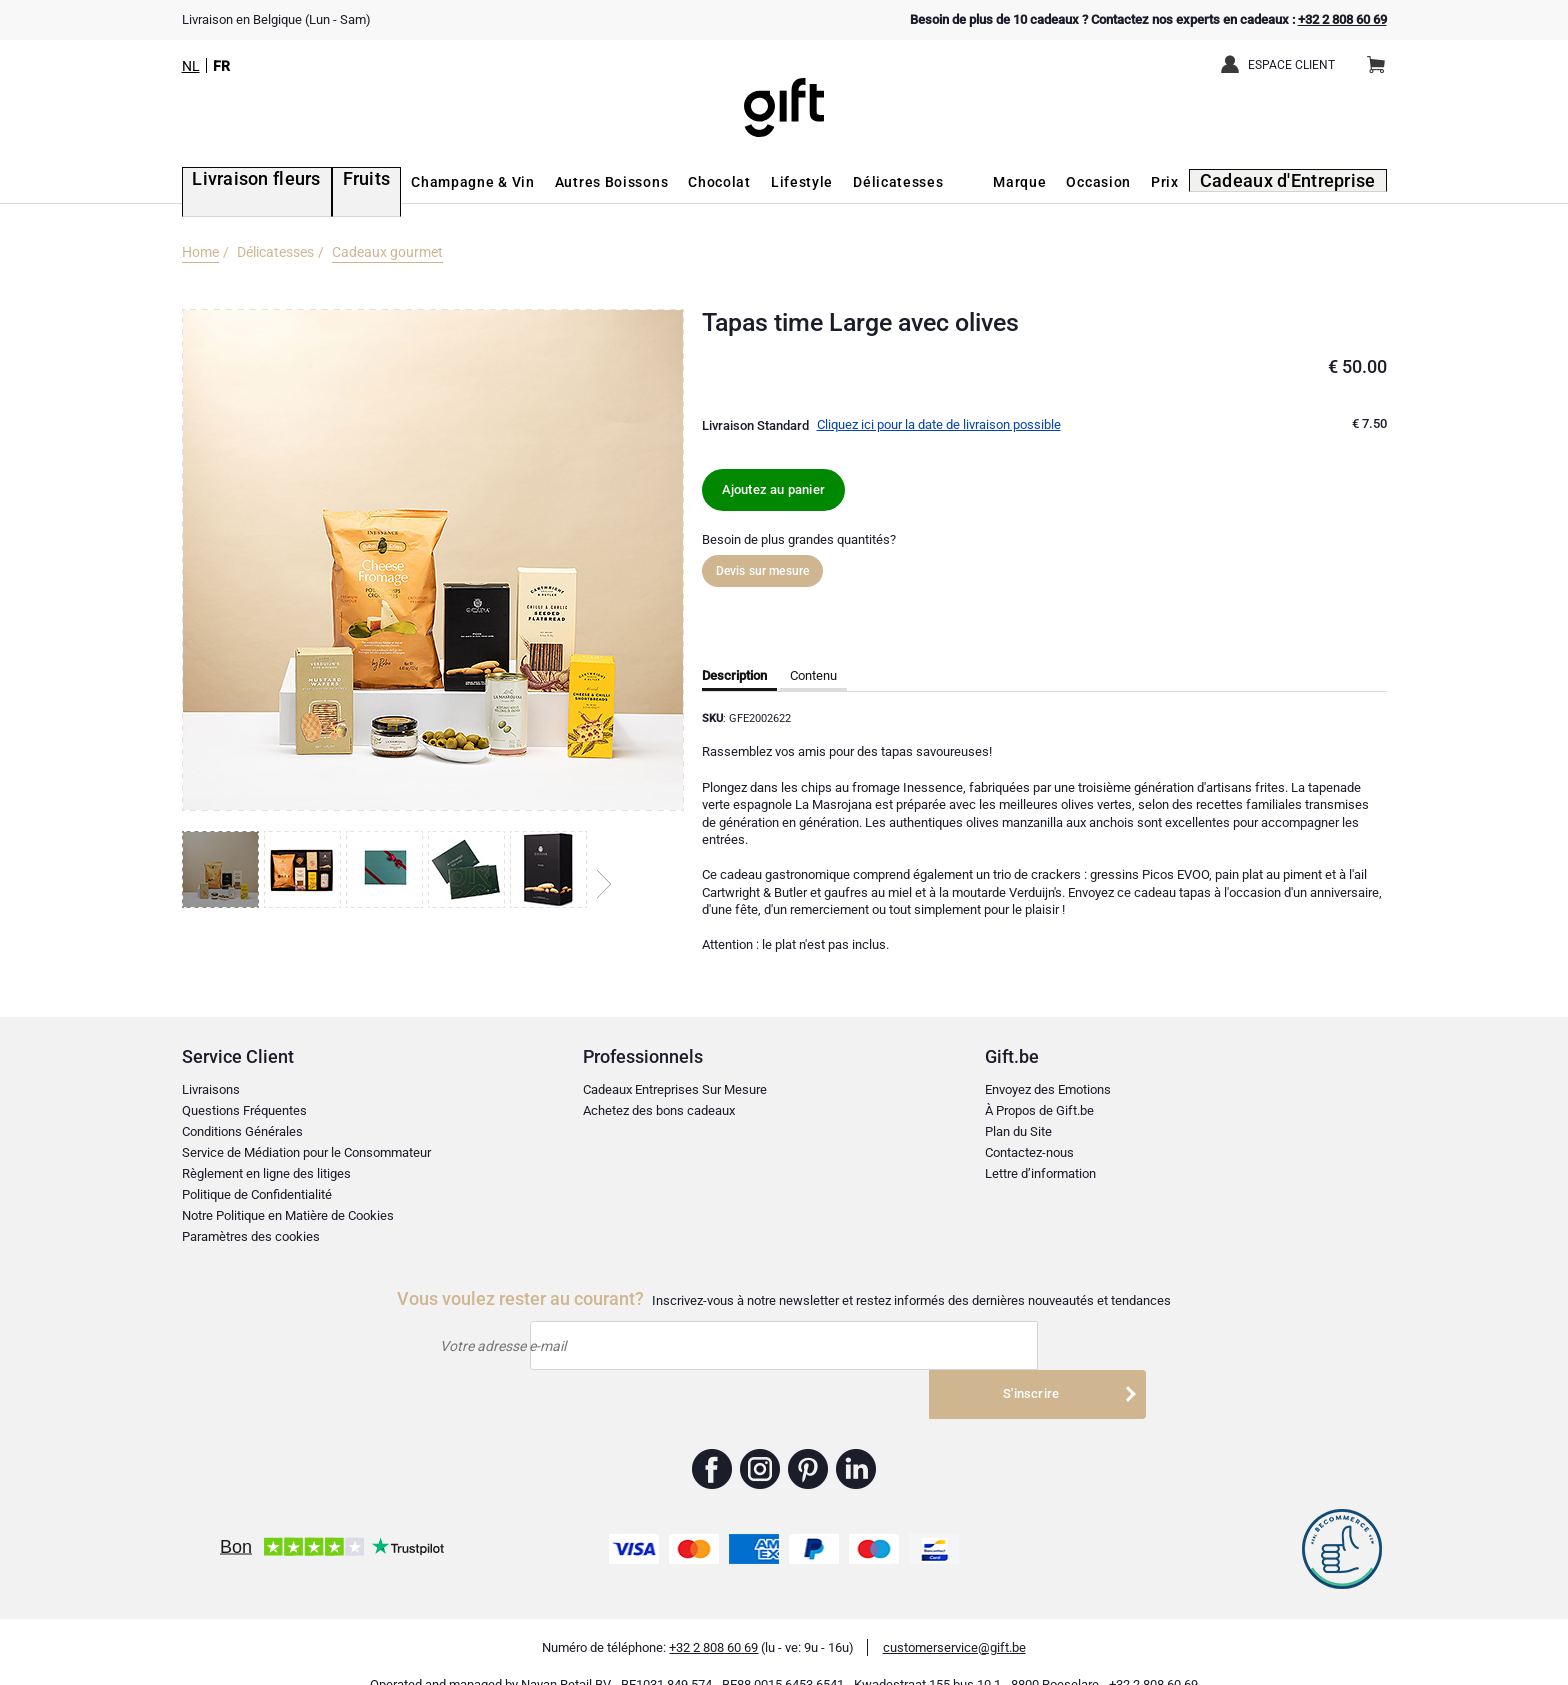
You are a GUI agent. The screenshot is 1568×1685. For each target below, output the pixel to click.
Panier (1382, 57)
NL (191, 66)
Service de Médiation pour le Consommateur (306, 1152)
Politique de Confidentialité (257, 1194)
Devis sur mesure (763, 571)
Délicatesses (862, 182)
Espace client (1291, 65)
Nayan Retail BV (566, 1655)
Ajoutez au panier (773, 489)
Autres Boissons (575, 182)
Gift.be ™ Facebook (712, 1440)
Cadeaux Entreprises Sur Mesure (675, 1089)
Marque (1043, 182)
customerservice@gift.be (954, 1618)
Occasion (1122, 182)
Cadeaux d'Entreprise (1302, 182)
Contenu (813, 675)
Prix (1189, 182)
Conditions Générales (242, 1131)
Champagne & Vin (437, 182)
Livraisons (211, 1089)
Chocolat (683, 182)
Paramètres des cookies (251, 1236)
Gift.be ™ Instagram (760, 1440)
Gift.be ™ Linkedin (856, 1440)
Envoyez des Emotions (1048, 1089)
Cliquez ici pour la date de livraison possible (939, 424)
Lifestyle (766, 182)
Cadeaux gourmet (387, 252)
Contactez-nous (1029, 1152)
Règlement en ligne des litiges (266, 1173)
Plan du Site (1018, 1131)
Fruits (334, 182)
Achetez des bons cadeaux (659, 1110)
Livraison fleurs (239, 182)
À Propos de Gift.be (1039, 1110)
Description (734, 675)
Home (200, 252)
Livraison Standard (755, 425)
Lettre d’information (1040, 1173)
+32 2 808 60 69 (1342, 19)
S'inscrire (1031, 1345)
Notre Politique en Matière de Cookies (288, 1215)
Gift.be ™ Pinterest (808, 1440)
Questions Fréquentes (244, 1110)
